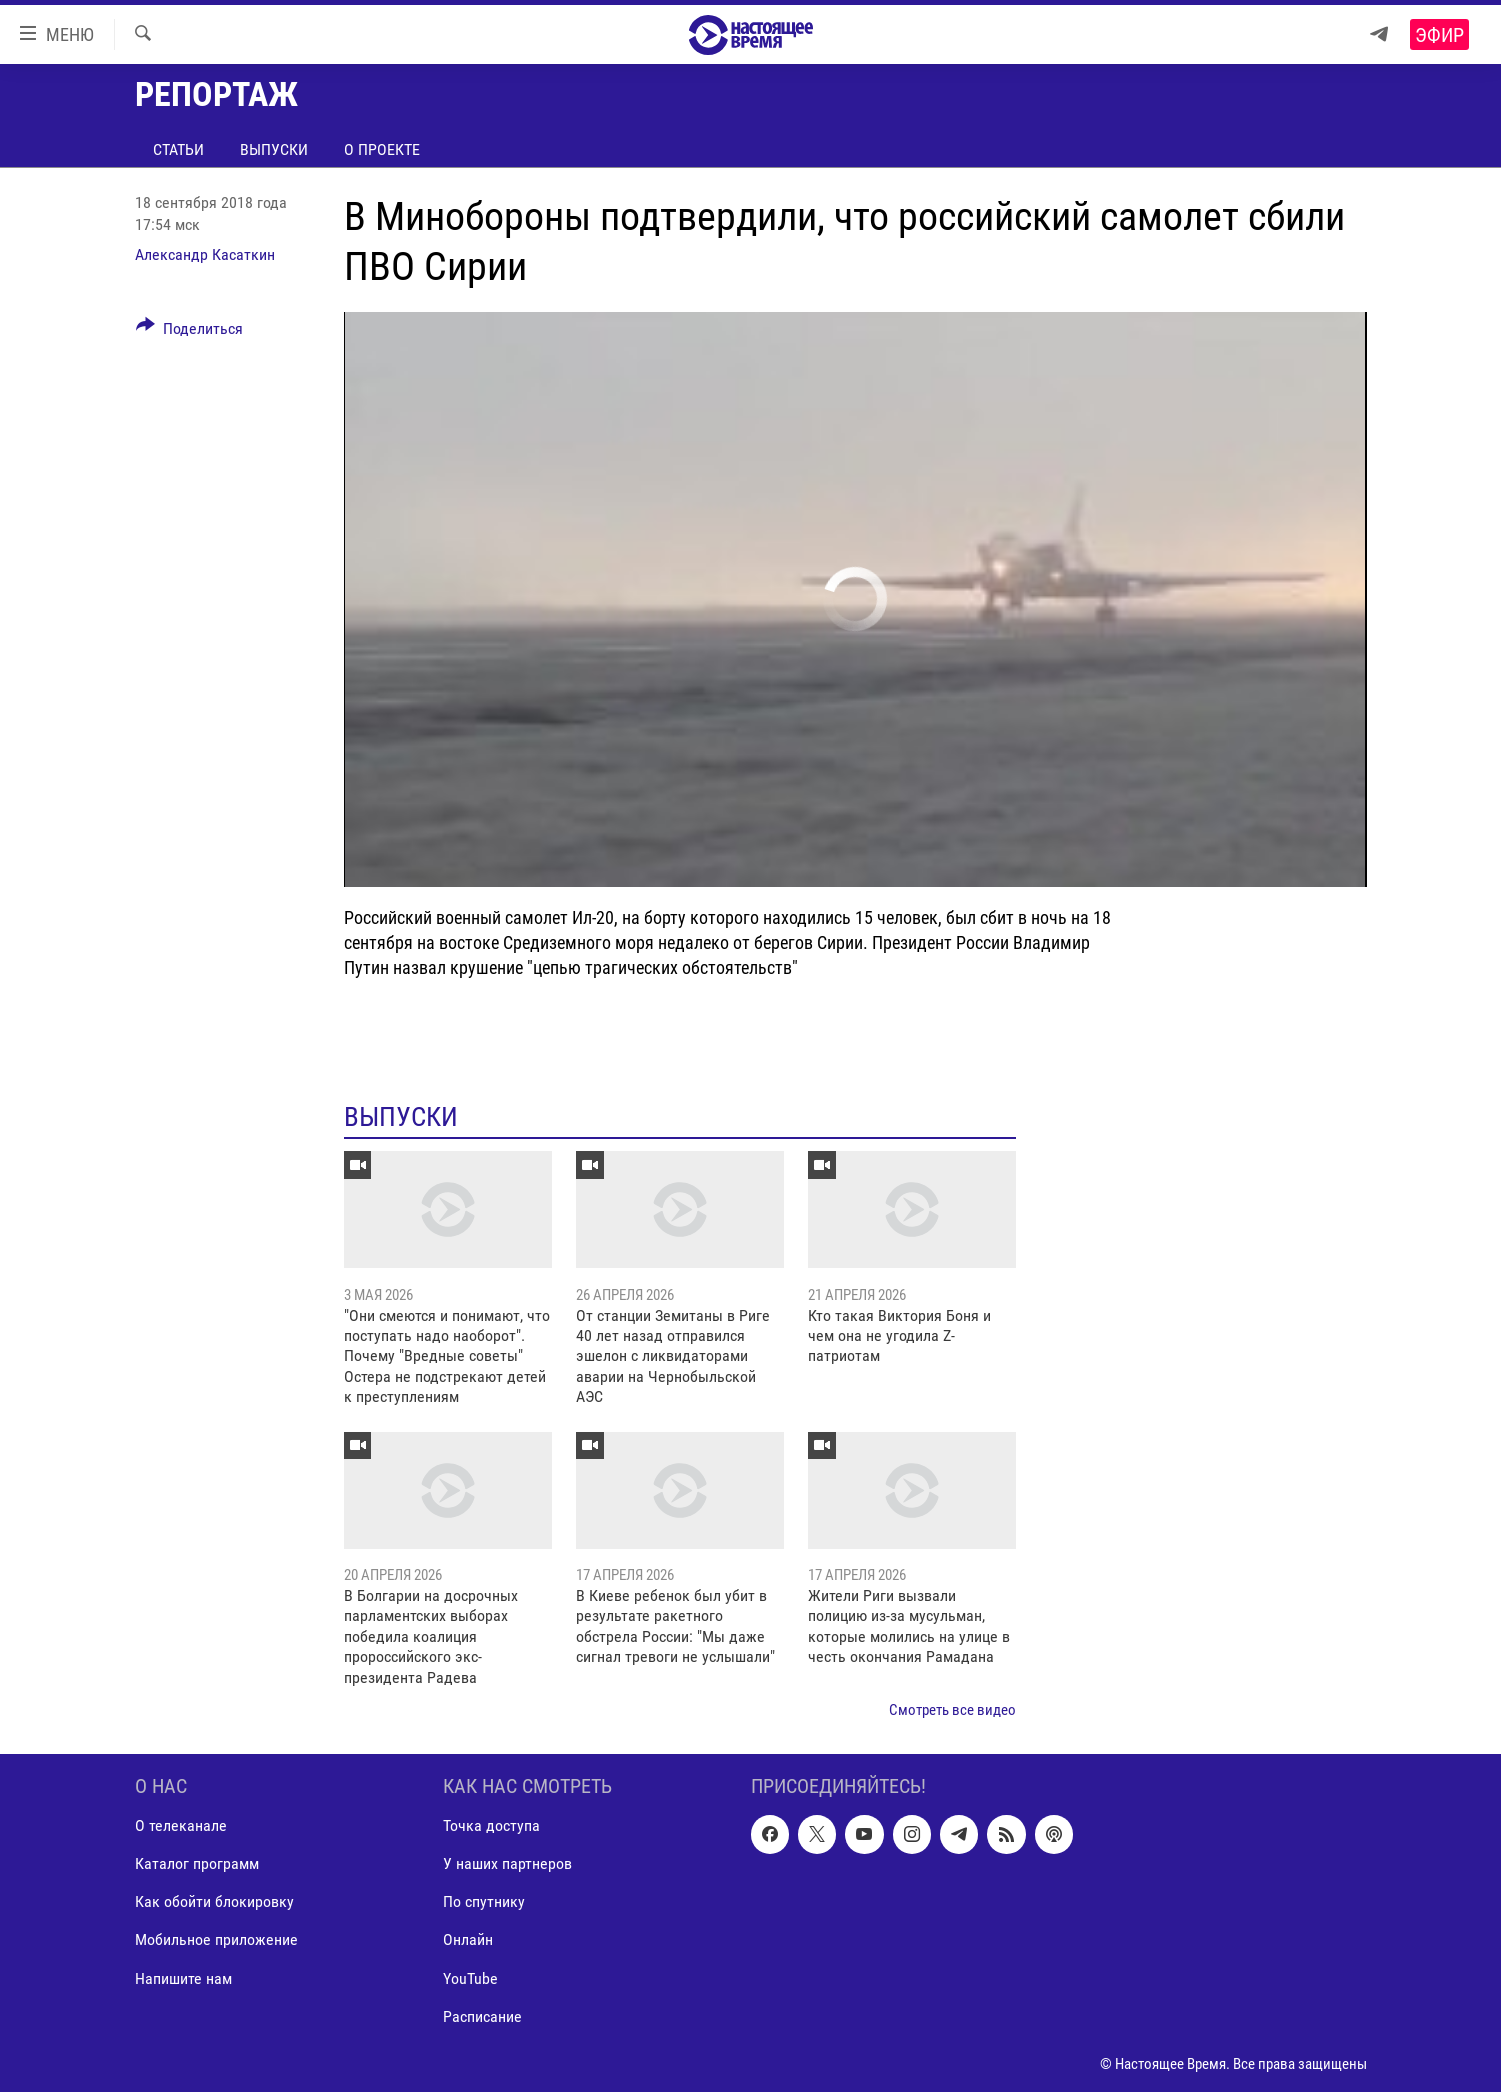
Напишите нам (183, 1978)
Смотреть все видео (952, 1710)
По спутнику (484, 1902)
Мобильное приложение (216, 1940)
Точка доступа (491, 1826)
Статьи (178, 149)
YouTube (470, 1978)
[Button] (190, 332)
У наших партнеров (507, 1864)
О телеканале (181, 1826)
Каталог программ (197, 1864)
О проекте (382, 149)
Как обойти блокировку (214, 1902)
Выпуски (274, 149)
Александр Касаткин (205, 254)
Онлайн (468, 1940)
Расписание (482, 2016)
